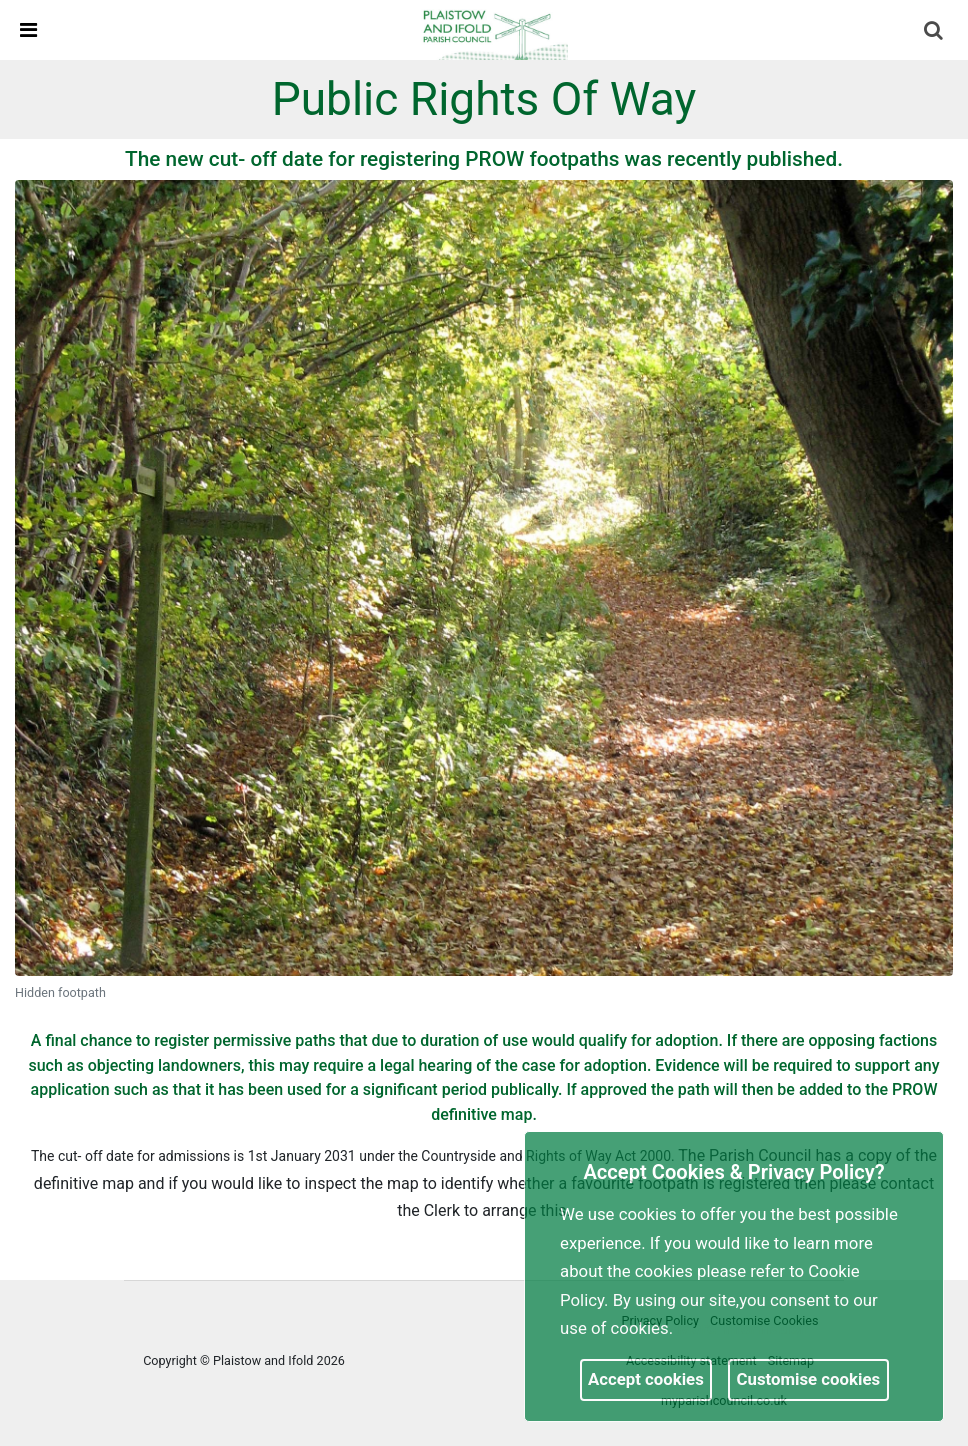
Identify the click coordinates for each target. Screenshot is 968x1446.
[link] (493, 29)
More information (743, 1328)
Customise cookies (809, 1379)
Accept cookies (646, 1379)
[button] (935, 32)
